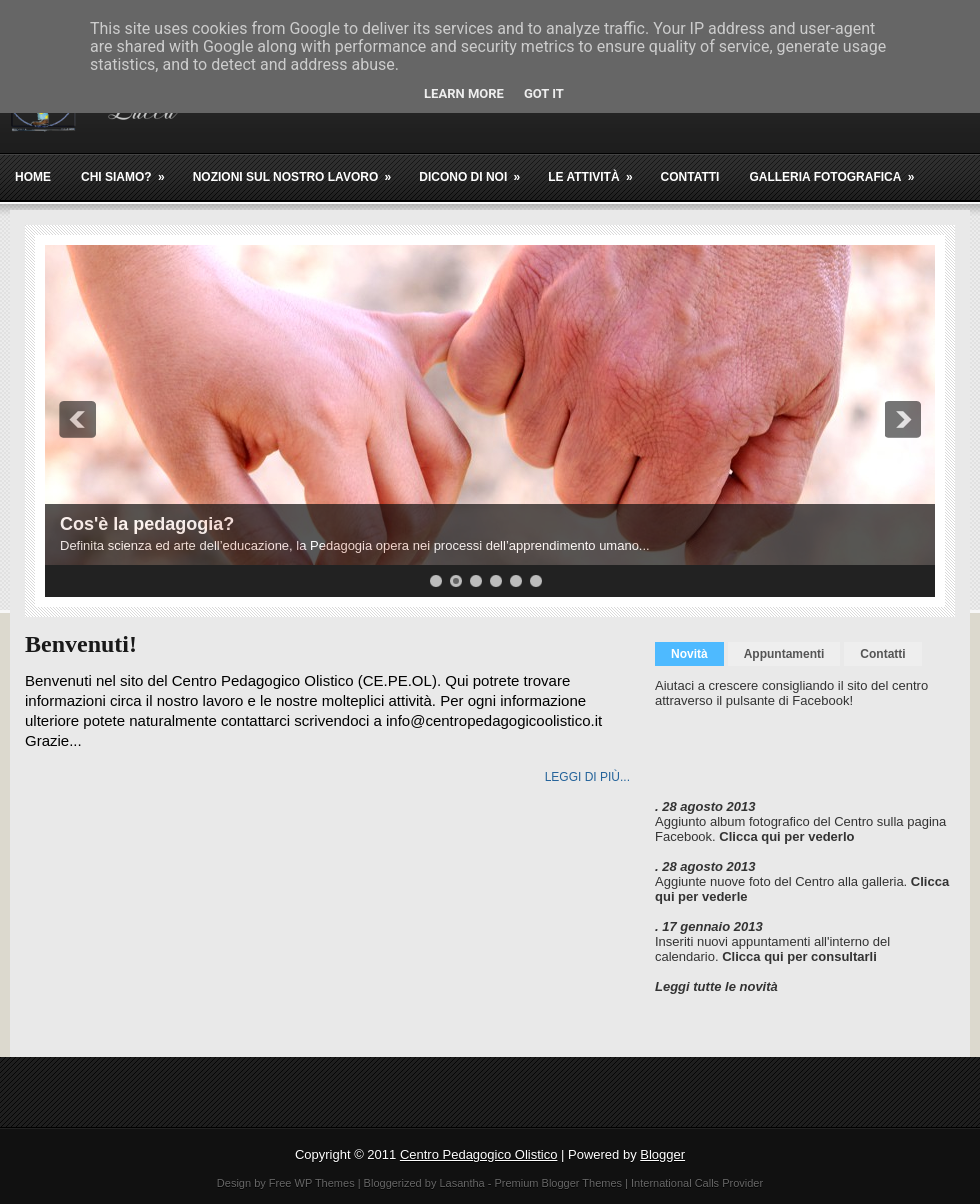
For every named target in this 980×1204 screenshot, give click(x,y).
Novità (689, 654)
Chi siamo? (129, 169)
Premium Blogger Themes (558, 1183)
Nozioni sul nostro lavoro (299, 169)
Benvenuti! (81, 644)
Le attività (596, 169)
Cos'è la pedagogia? (147, 524)
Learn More (464, 93)
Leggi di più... (587, 777)
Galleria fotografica (838, 169)
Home (33, 177)
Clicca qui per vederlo (786, 836)
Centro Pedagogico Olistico (479, 1154)
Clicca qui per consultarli (799, 956)
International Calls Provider (697, 1183)
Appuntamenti (784, 654)
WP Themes (325, 1183)
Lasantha (461, 1183)
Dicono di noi (476, 169)
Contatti (690, 177)
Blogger (662, 1154)
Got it (544, 93)
